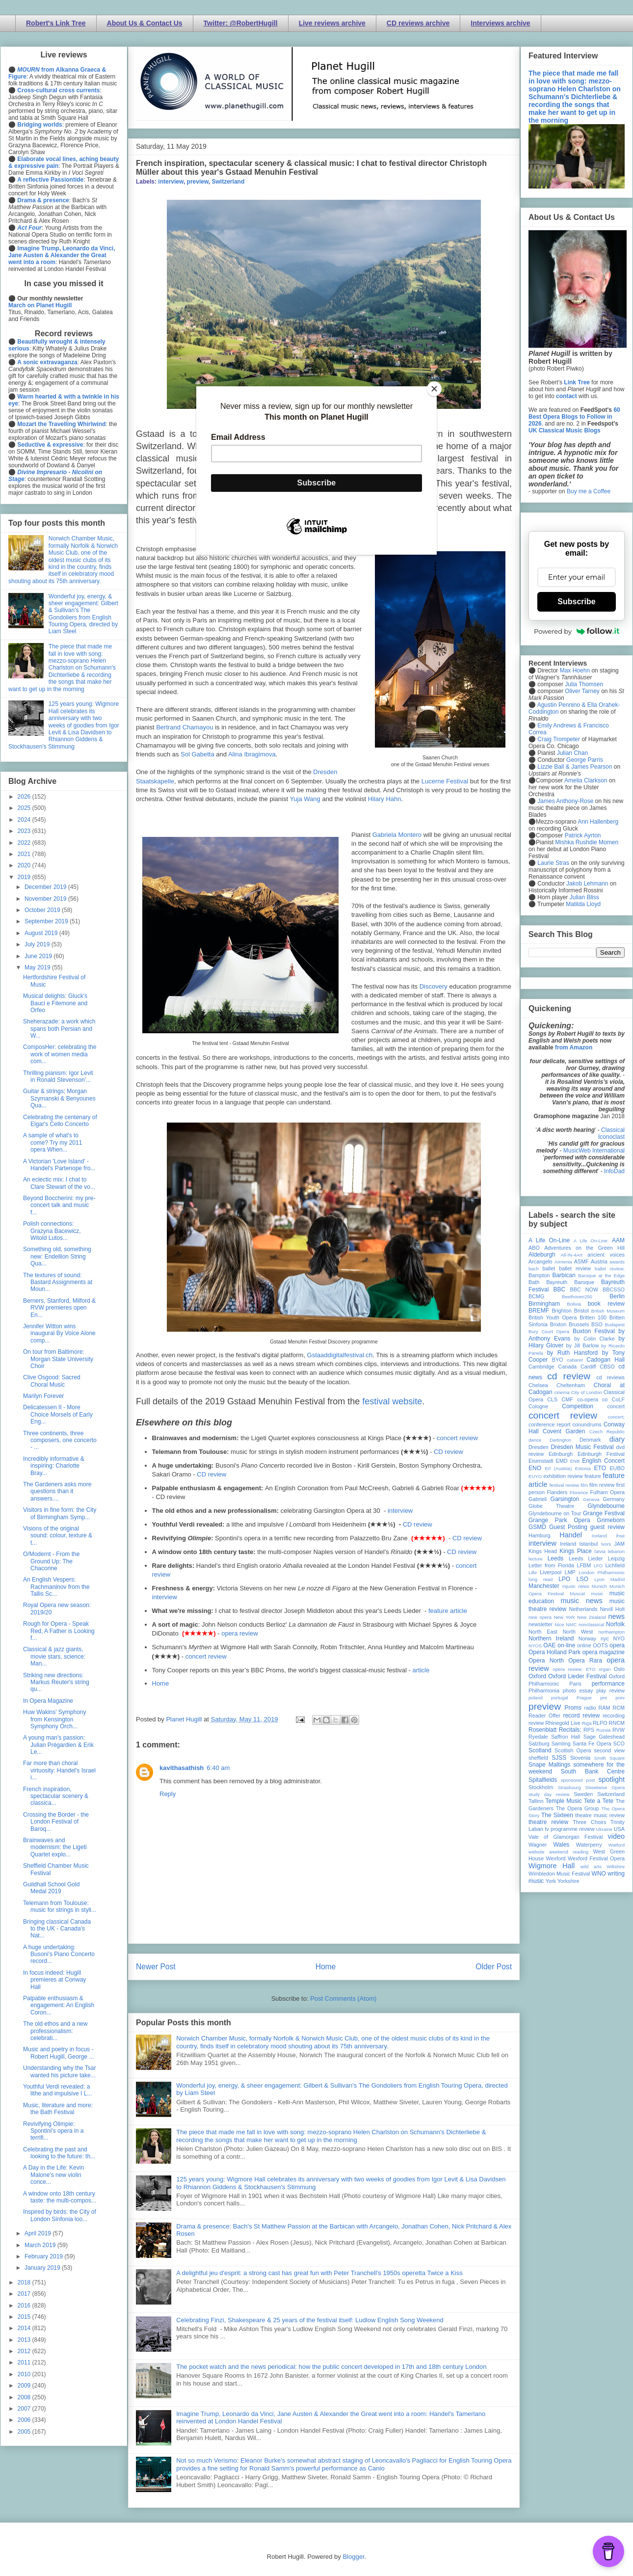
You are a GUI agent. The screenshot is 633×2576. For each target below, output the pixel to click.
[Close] (434, 388)
